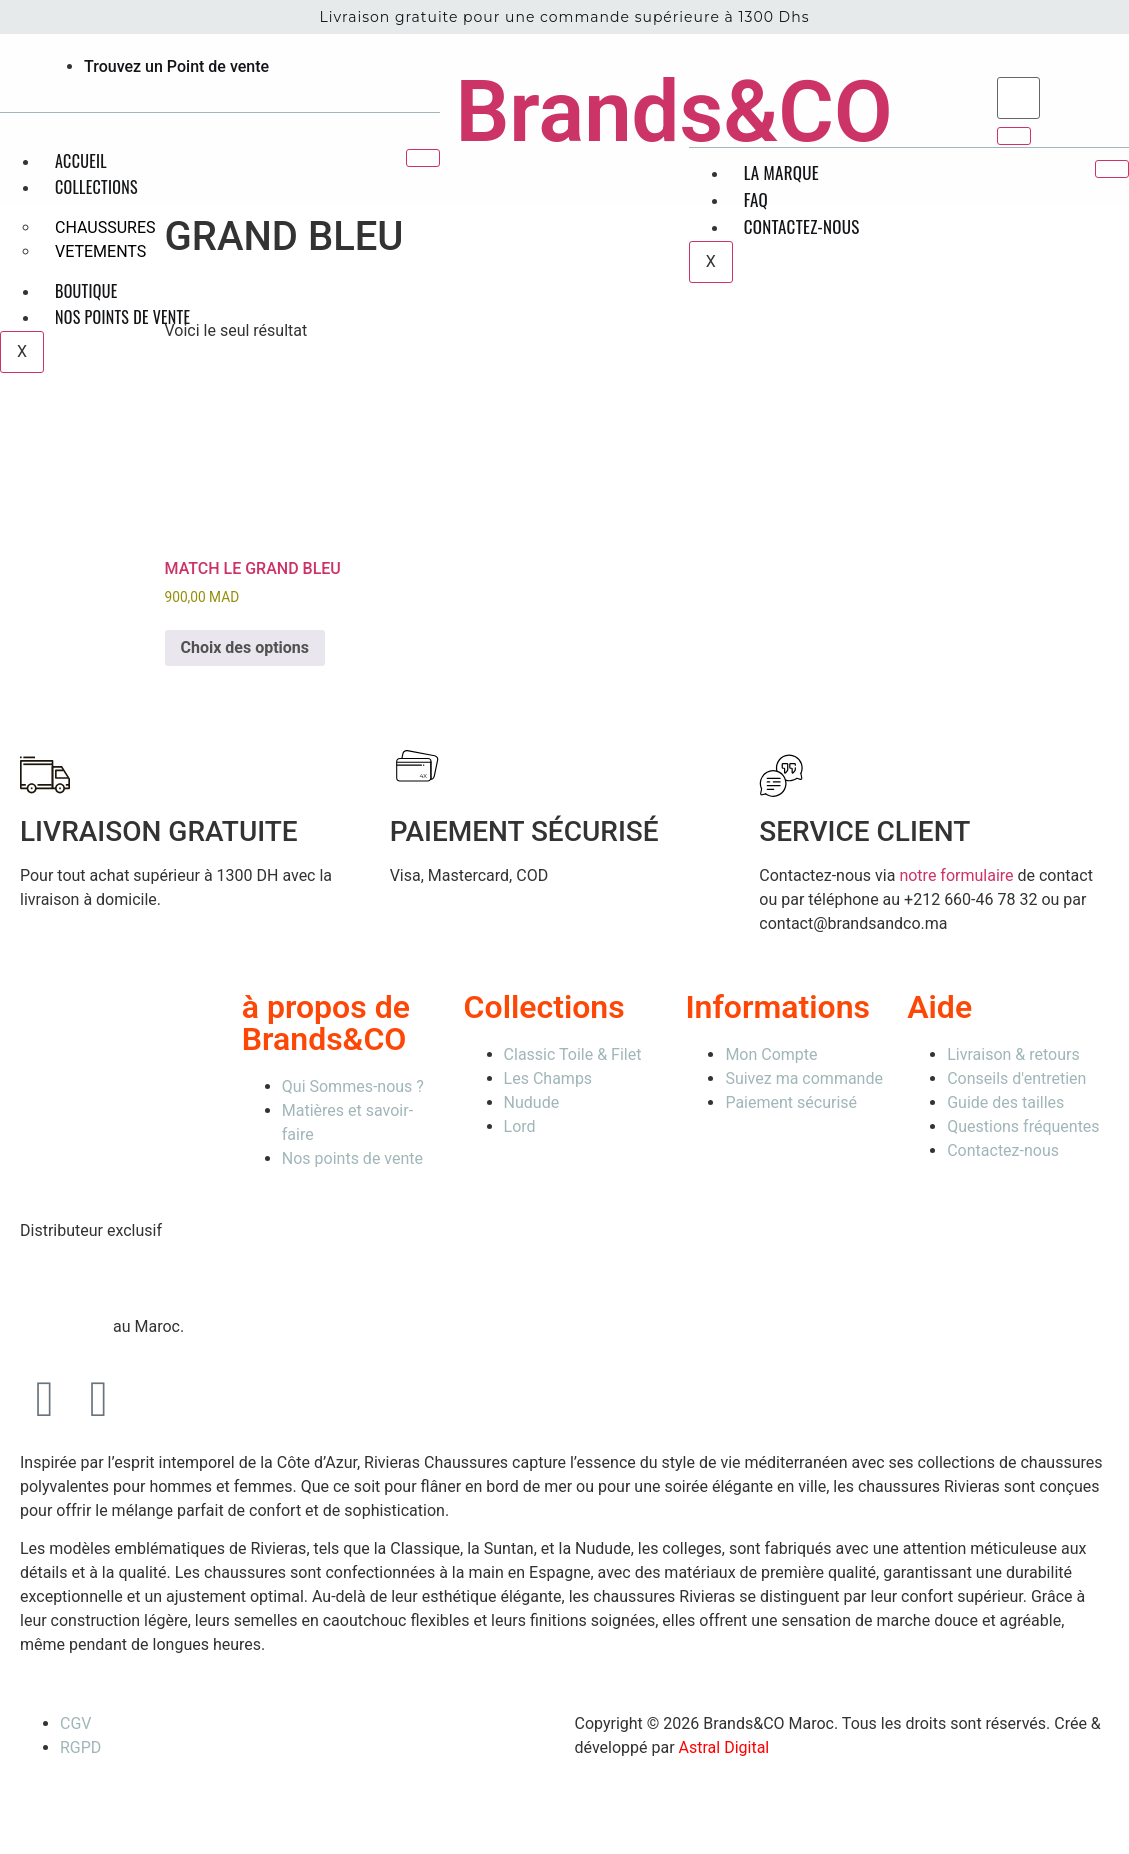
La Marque (781, 172)
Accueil (81, 161)
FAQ (756, 199)
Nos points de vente (122, 317)
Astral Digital (724, 1747)
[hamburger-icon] (423, 158)
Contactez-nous (802, 226)
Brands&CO (673, 112)
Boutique (86, 291)
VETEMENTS (100, 251)
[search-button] (1014, 136)
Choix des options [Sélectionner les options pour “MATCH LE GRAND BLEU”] (245, 647)
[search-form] (1019, 98)
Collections (96, 187)
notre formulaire (956, 875)
